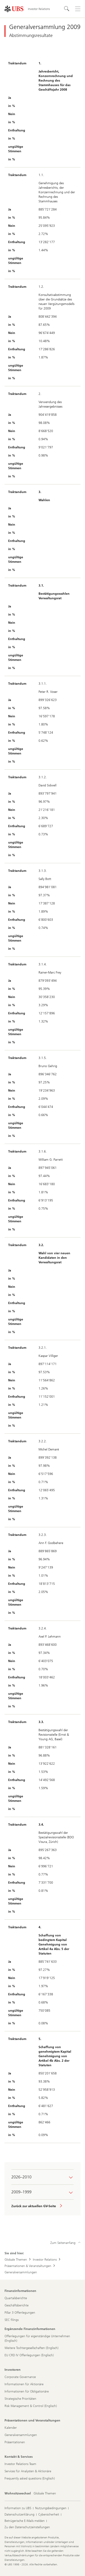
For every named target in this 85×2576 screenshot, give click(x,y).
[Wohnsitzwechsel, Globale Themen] (45, 2493)
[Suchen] (67, 9)
